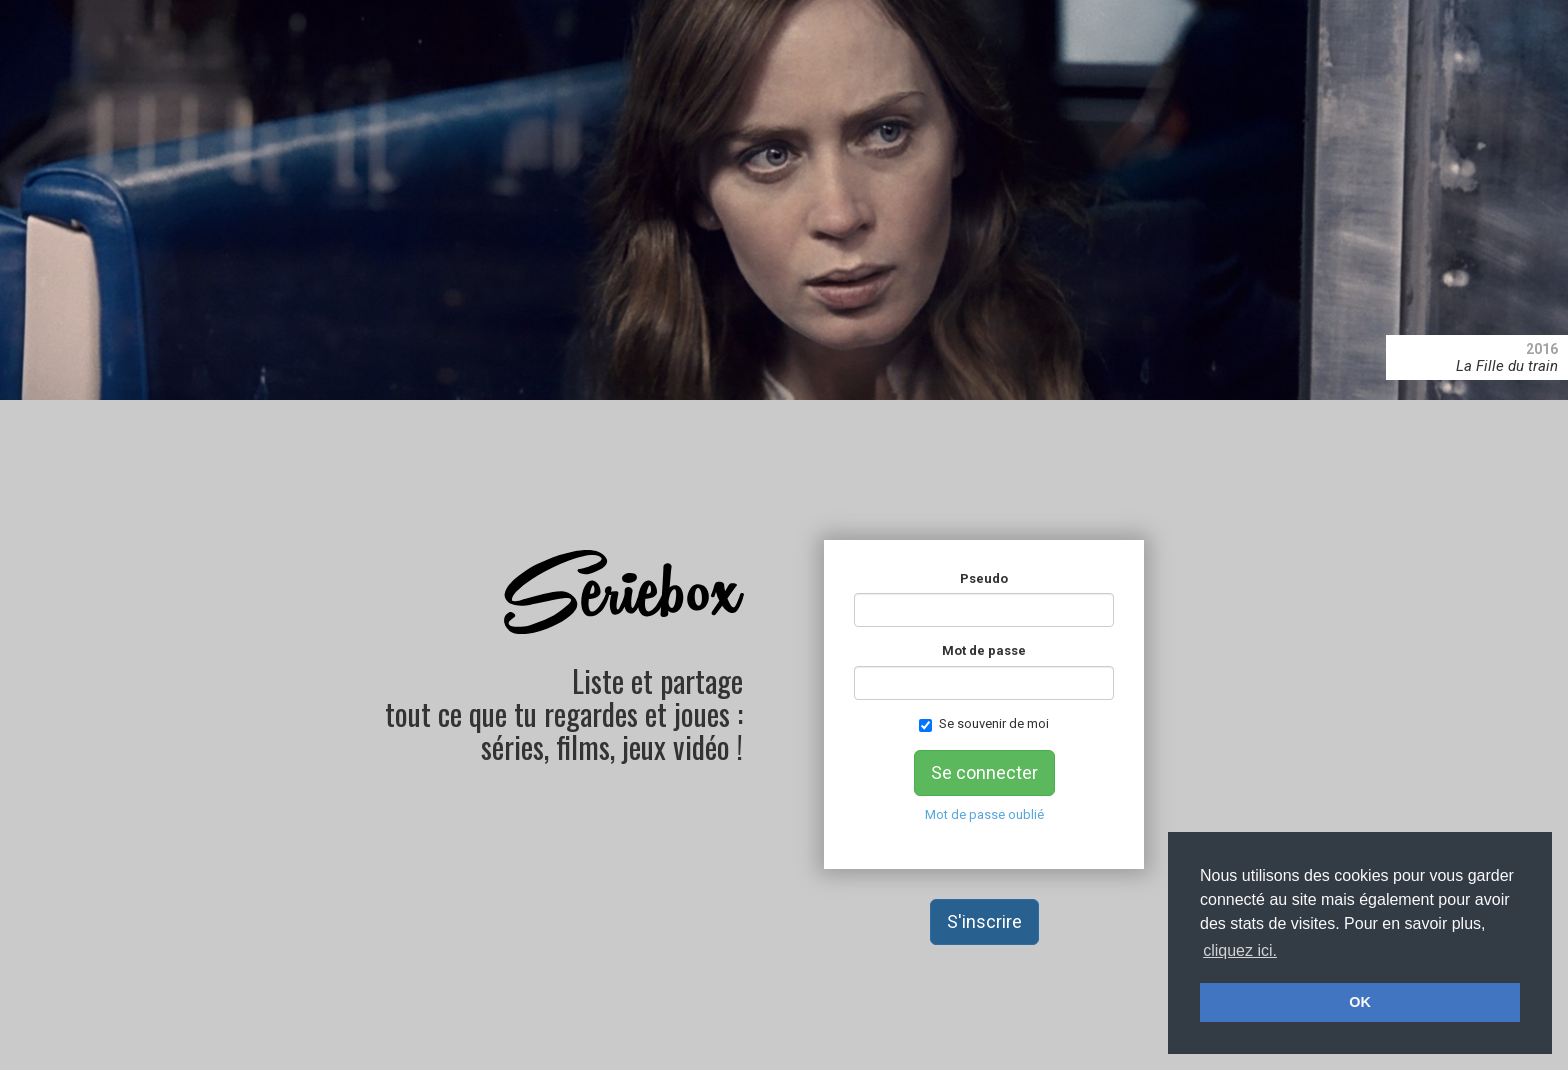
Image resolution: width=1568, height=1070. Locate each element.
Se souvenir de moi (984, 724)
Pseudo (984, 578)
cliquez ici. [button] (1240, 950)
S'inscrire (984, 921)
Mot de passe (984, 650)
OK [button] (1360, 1002)
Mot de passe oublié (984, 814)
